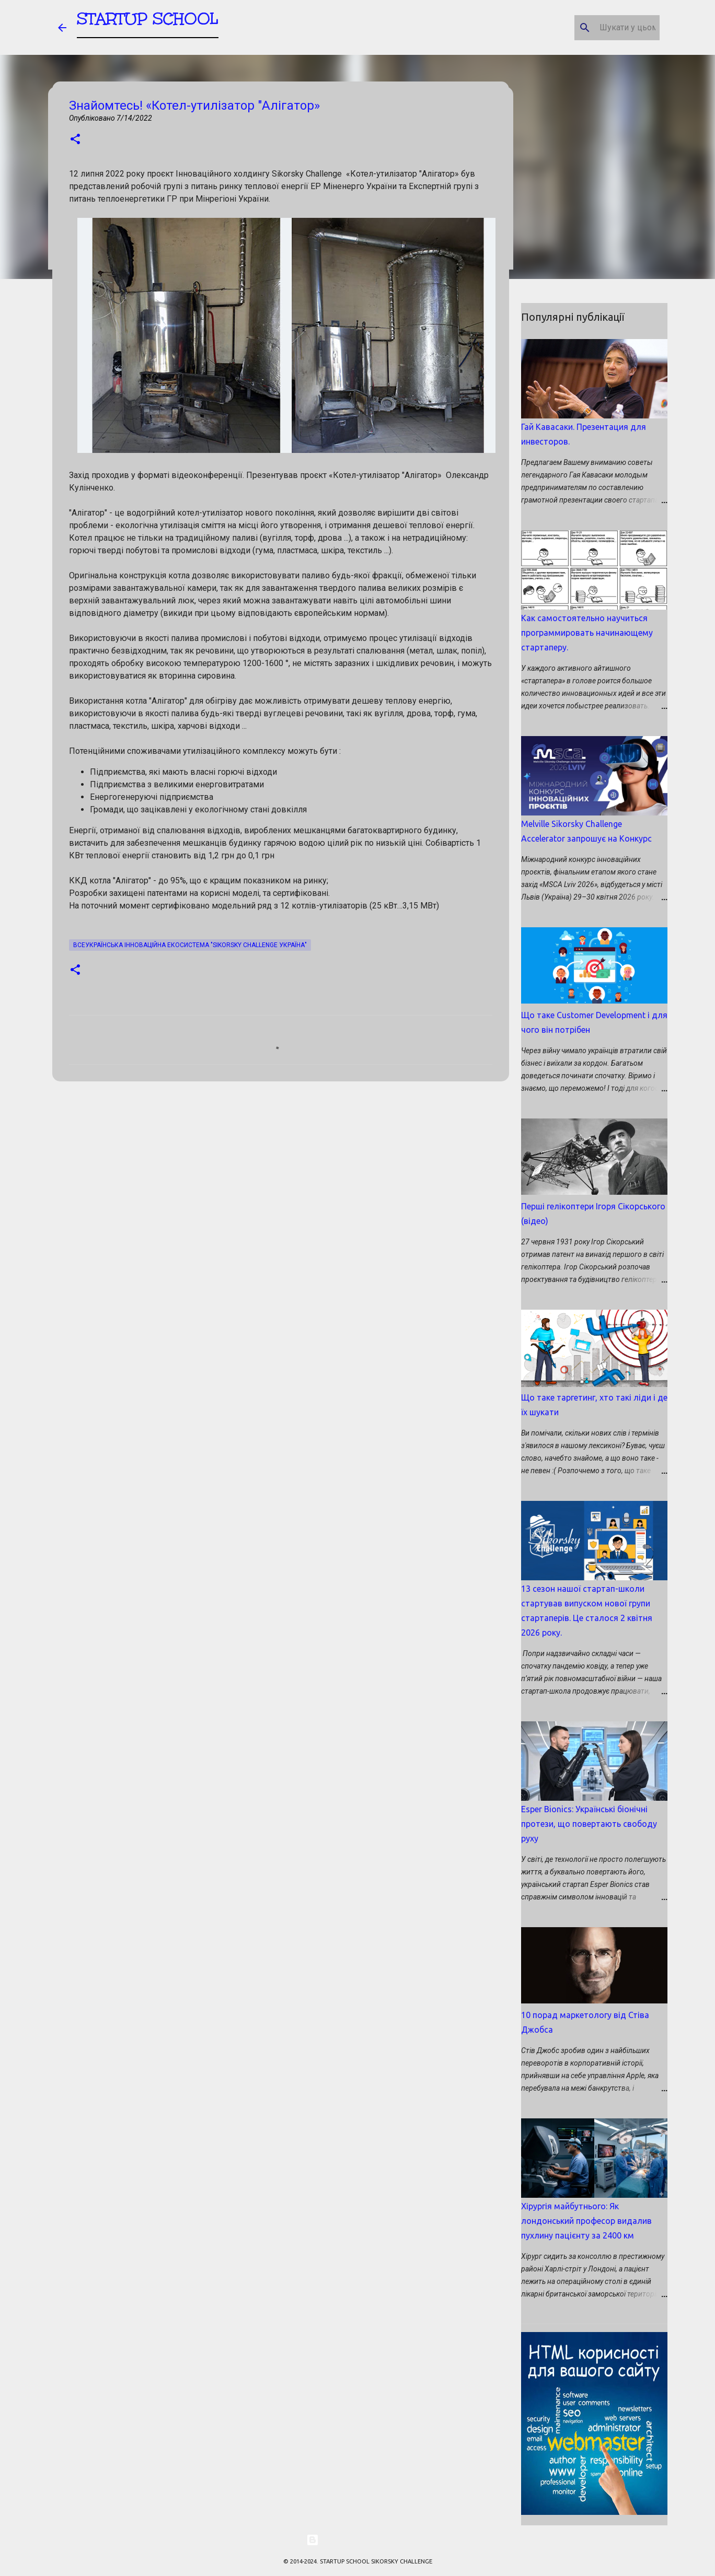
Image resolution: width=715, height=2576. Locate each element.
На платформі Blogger (357, 2540)
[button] (75, 140)
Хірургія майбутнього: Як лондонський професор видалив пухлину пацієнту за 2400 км (586, 2220)
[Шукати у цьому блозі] (605, 27)
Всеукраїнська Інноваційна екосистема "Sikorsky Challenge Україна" (190, 945)
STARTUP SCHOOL (147, 23)
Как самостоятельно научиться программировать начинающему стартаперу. (587, 632)
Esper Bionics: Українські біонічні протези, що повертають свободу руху (589, 1823)
